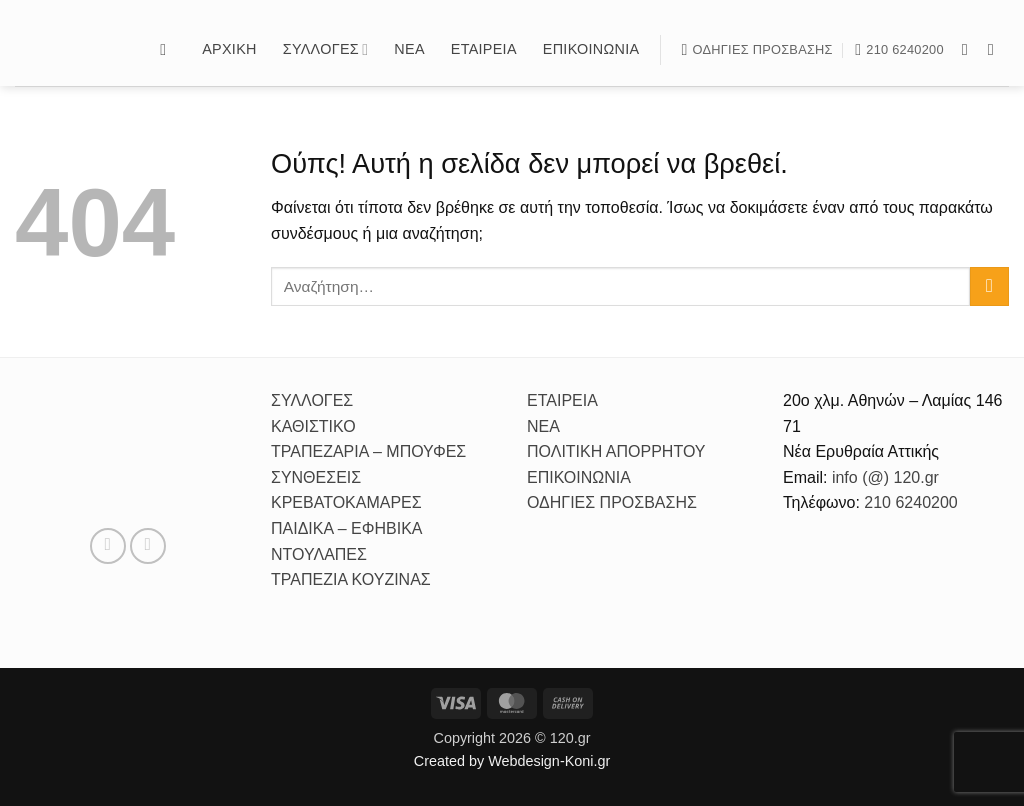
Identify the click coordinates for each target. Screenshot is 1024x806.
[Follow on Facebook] (970, 49)
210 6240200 (910, 502)
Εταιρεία (484, 49)
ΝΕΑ (543, 426)
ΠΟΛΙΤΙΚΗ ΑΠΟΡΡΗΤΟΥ (616, 451)
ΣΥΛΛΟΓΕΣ (312, 400)
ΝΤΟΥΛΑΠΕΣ (319, 554)
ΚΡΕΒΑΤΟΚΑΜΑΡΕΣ (346, 502)
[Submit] (989, 286)
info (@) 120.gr (882, 477)
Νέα (409, 49)
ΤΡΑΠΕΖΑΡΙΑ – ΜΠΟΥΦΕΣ (368, 451)
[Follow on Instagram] (996, 49)
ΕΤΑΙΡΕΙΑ (562, 400)
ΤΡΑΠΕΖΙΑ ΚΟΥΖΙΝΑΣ (351, 579)
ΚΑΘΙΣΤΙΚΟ (313, 426)
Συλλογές (326, 49)
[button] (168, 49)
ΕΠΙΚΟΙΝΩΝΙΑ (579, 477)
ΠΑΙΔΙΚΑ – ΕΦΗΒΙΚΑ (347, 528)
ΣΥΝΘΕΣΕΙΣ (316, 477)
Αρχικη (229, 49)
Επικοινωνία (591, 49)
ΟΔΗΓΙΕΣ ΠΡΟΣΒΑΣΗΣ (612, 502)
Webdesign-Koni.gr (549, 761)
